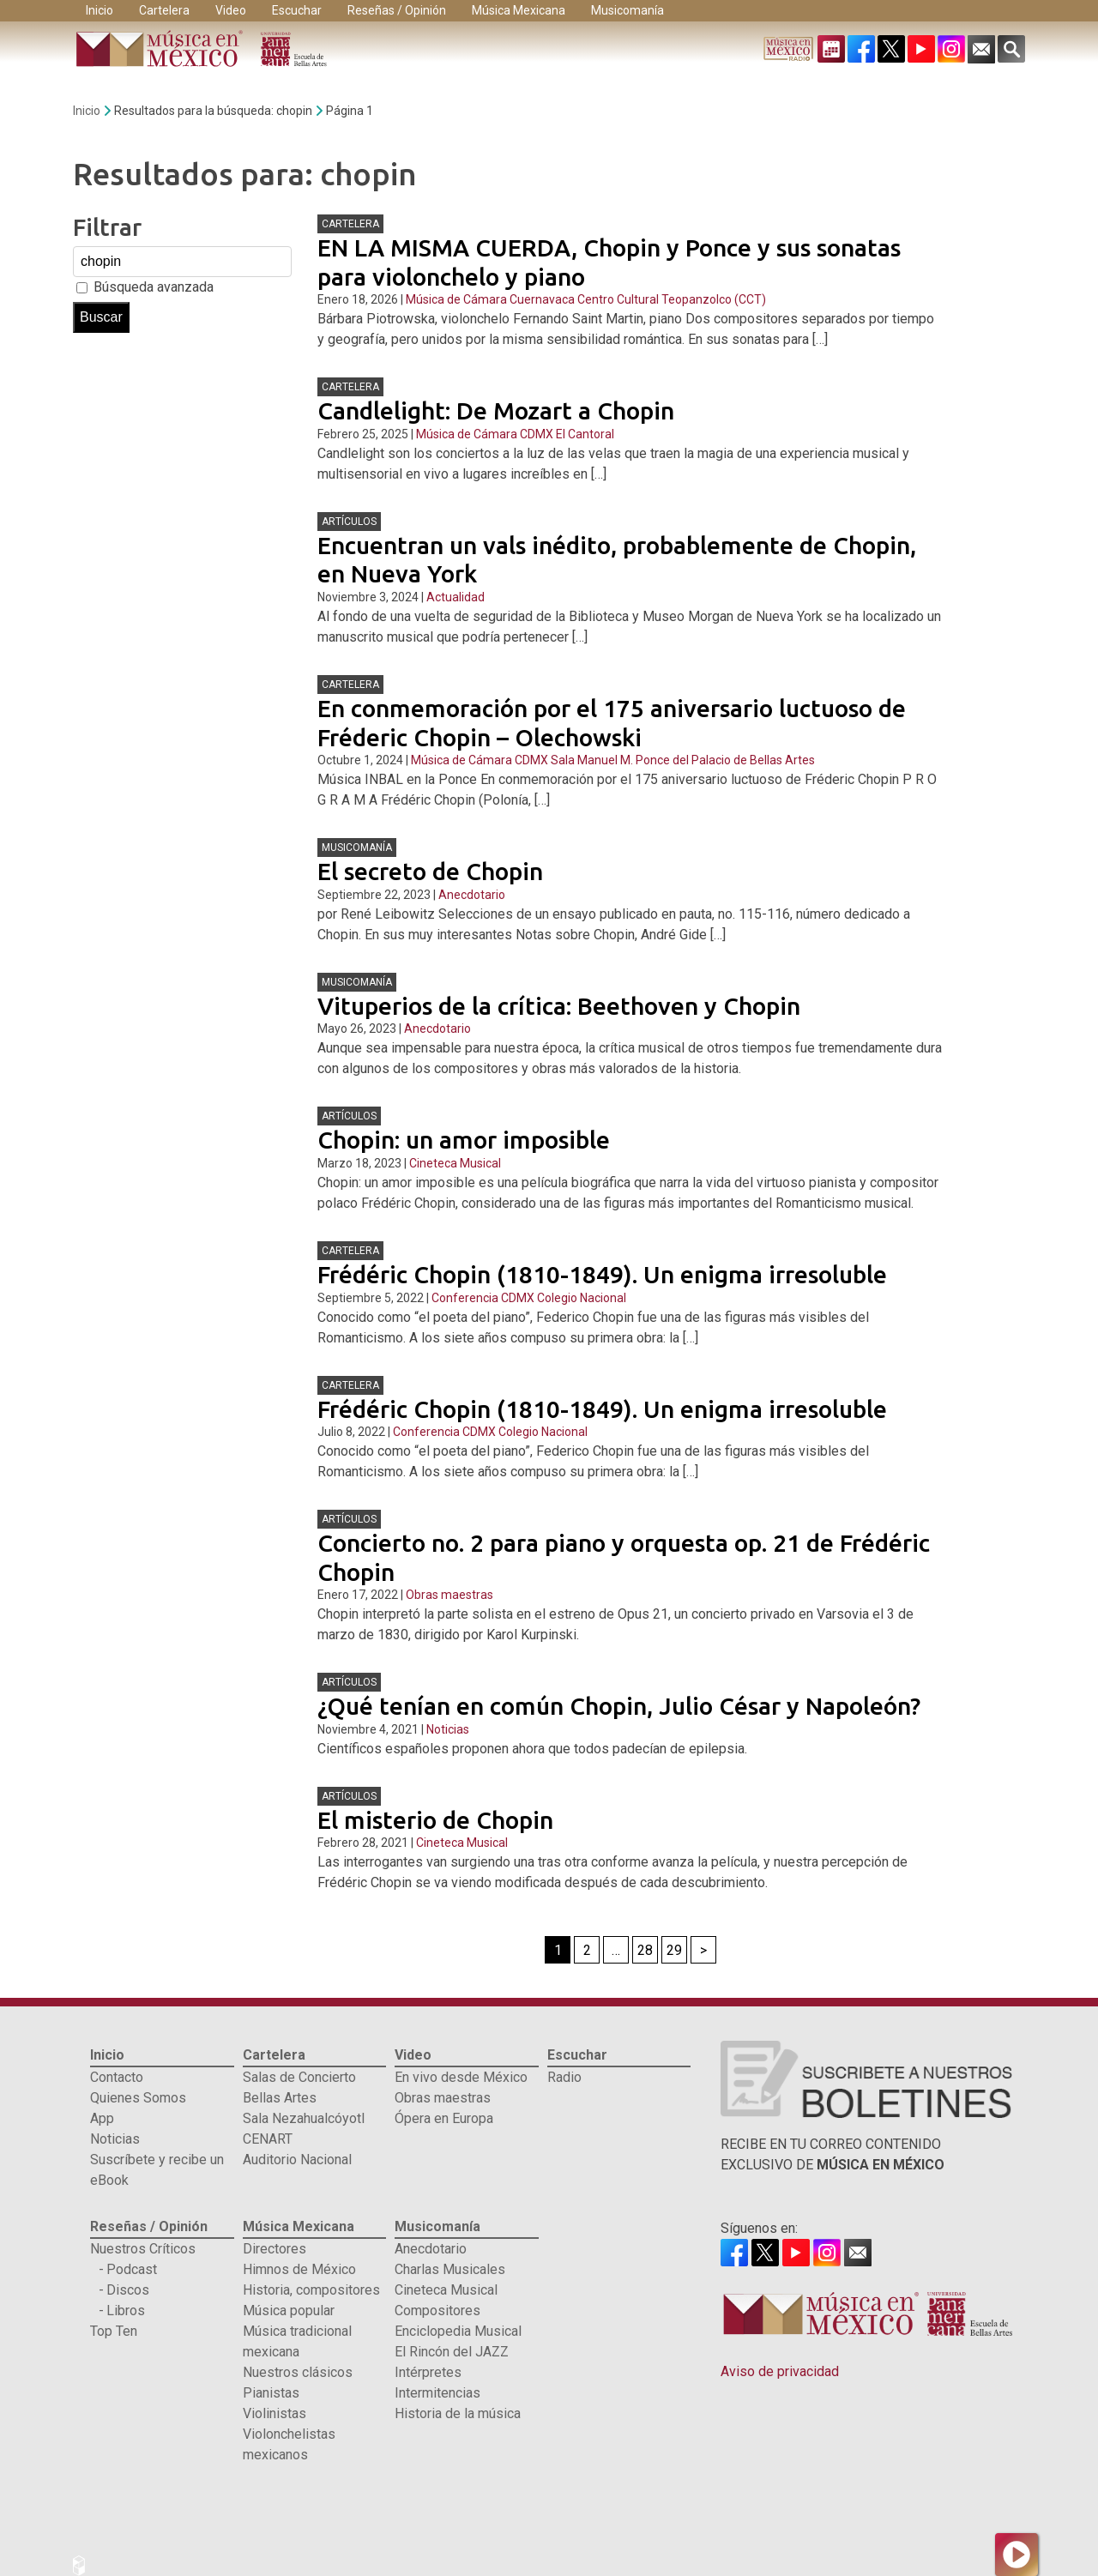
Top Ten (113, 2331)
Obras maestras (449, 1595)
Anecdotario (471, 895)
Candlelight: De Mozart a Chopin (495, 410)
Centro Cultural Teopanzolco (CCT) (671, 299)
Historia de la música (458, 2413)
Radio (564, 2077)
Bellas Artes (280, 2098)
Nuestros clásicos (298, 2372)
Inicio (99, 10)
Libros (125, 2310)
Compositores (437, 2310)
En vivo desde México (461, 2077)
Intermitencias (437, 2393)
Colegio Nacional (581, 1298)
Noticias (447, 1729)
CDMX (536, 434)
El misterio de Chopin (435, 1820)
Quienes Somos (138, 2098)
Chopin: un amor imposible (463, 1139)
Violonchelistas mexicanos (289, 2444)
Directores (274, 2249)
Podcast (131, 2269)
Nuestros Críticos (143, 2249)
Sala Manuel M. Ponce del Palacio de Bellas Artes (683, 760)
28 (645, 1950)
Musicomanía (627, 10)
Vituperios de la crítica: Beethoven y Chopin (558, 1005)
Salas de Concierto (299, 2077)
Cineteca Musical (455, 1163)
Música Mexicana (518, 10)
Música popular (289, 2310)
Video (230, 10)
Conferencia (464, 1298)
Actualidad (455, 597)
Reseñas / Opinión (396, 10)
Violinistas (274, 2413)
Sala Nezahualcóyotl (304, 2118)
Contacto (116, 2077)
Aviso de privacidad (780, 2371)
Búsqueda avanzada (154, 287)
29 (674, 1950)
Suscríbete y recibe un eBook (157, 2169)
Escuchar (297, 10)
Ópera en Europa (444, 2118)
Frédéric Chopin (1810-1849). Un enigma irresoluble (602, 1274)
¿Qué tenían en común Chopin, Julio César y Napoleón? (618, 1705)
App (102, 2118)
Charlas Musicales (450, 2269)
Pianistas (271, 2393)
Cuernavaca (542, 299)
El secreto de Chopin (430, 871)
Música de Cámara (456, 299)
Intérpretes (428, 2372)
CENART (268, 2139)
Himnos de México (299, 2269)
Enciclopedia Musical (458, 2331)
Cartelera (164, 10)
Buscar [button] (101, 317)
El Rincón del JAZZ (452, 2352)
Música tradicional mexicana (297, 2341)
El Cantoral (585, 434)
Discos (127, 2290)
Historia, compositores (311, 2290)
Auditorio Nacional (297, 2159)
